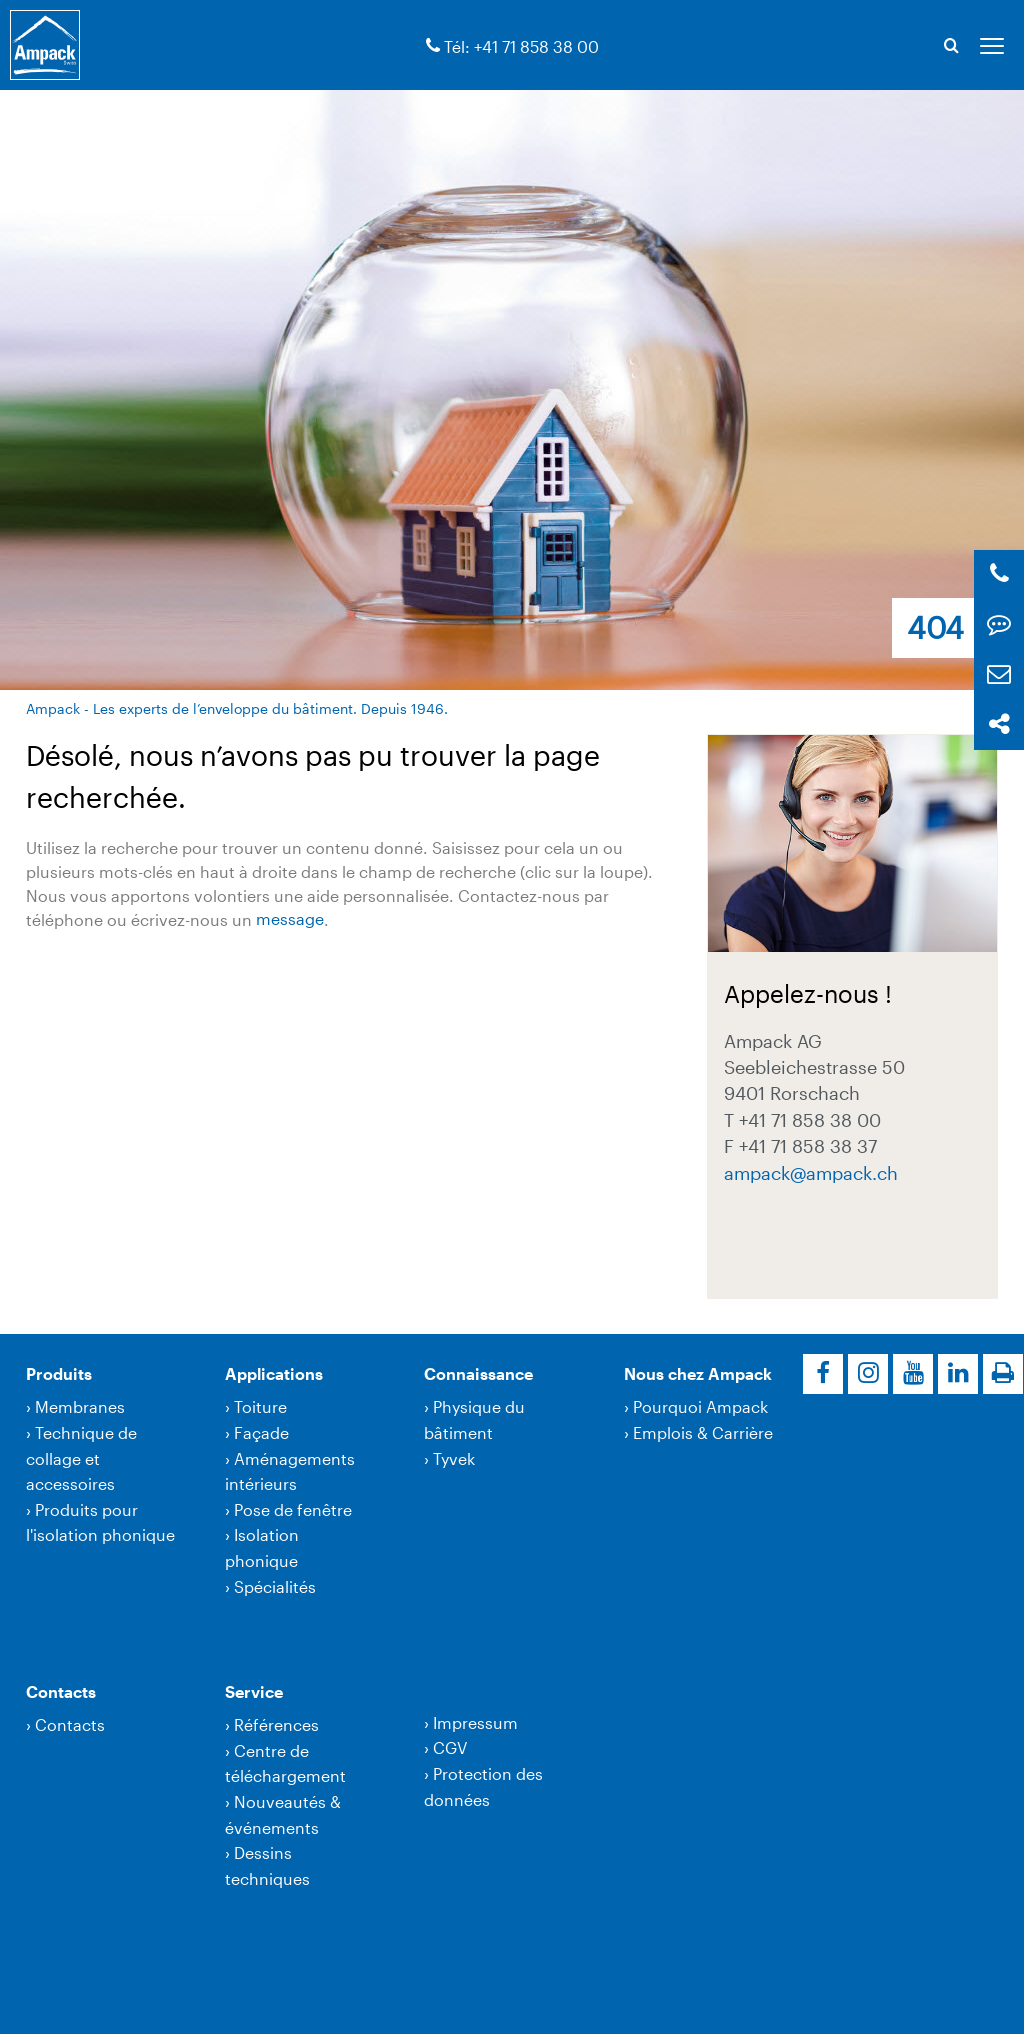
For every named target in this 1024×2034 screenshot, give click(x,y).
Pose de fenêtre (293, 1509)
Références (276, 1724)
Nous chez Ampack (698, 1373)
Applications (274, 1373)
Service (254, 1691)
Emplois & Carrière (703, 1432)
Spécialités (275, 1586)
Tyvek (454, 1458)
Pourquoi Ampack (700, 1406)
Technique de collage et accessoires (81, 1458)
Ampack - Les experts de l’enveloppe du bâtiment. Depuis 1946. (237, 708)
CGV (450, 1747)
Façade (261, 1432)
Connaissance (478, 1373)
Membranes (80, 1406)
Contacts (61, 1691)
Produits (59, 1373)
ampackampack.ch (811, 1173)
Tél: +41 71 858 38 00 (521, 46)
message (290, 919)
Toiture (260, 1406)
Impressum (475, 1722)
